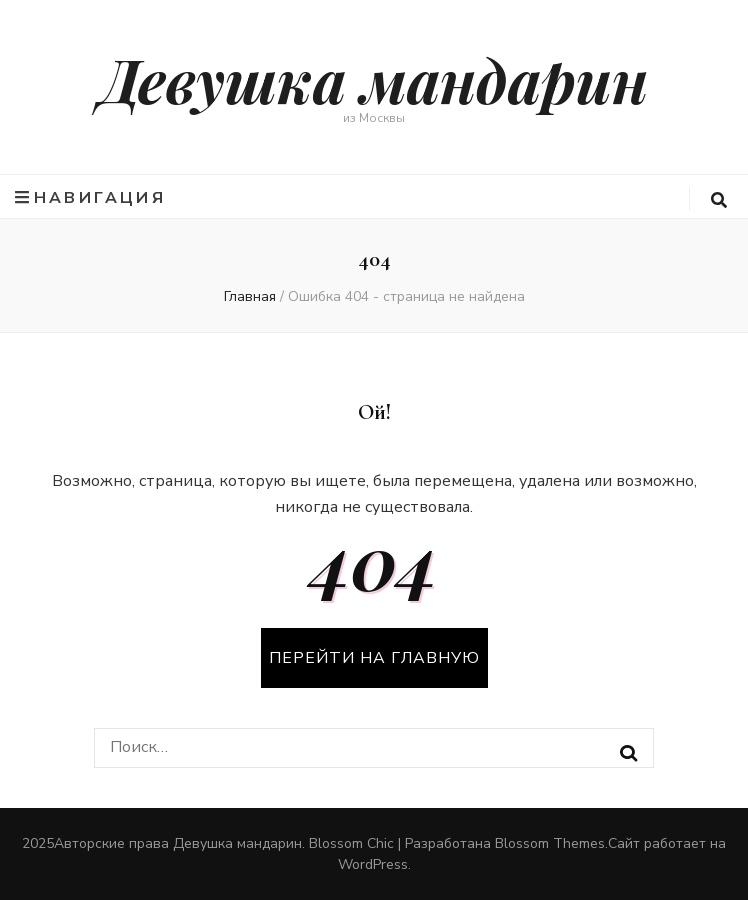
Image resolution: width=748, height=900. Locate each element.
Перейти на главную (374, 658)
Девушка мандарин (374, 79)
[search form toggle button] (719, 200)
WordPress (373, 864)
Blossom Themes (550, 843)
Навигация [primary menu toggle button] (90, 197)
